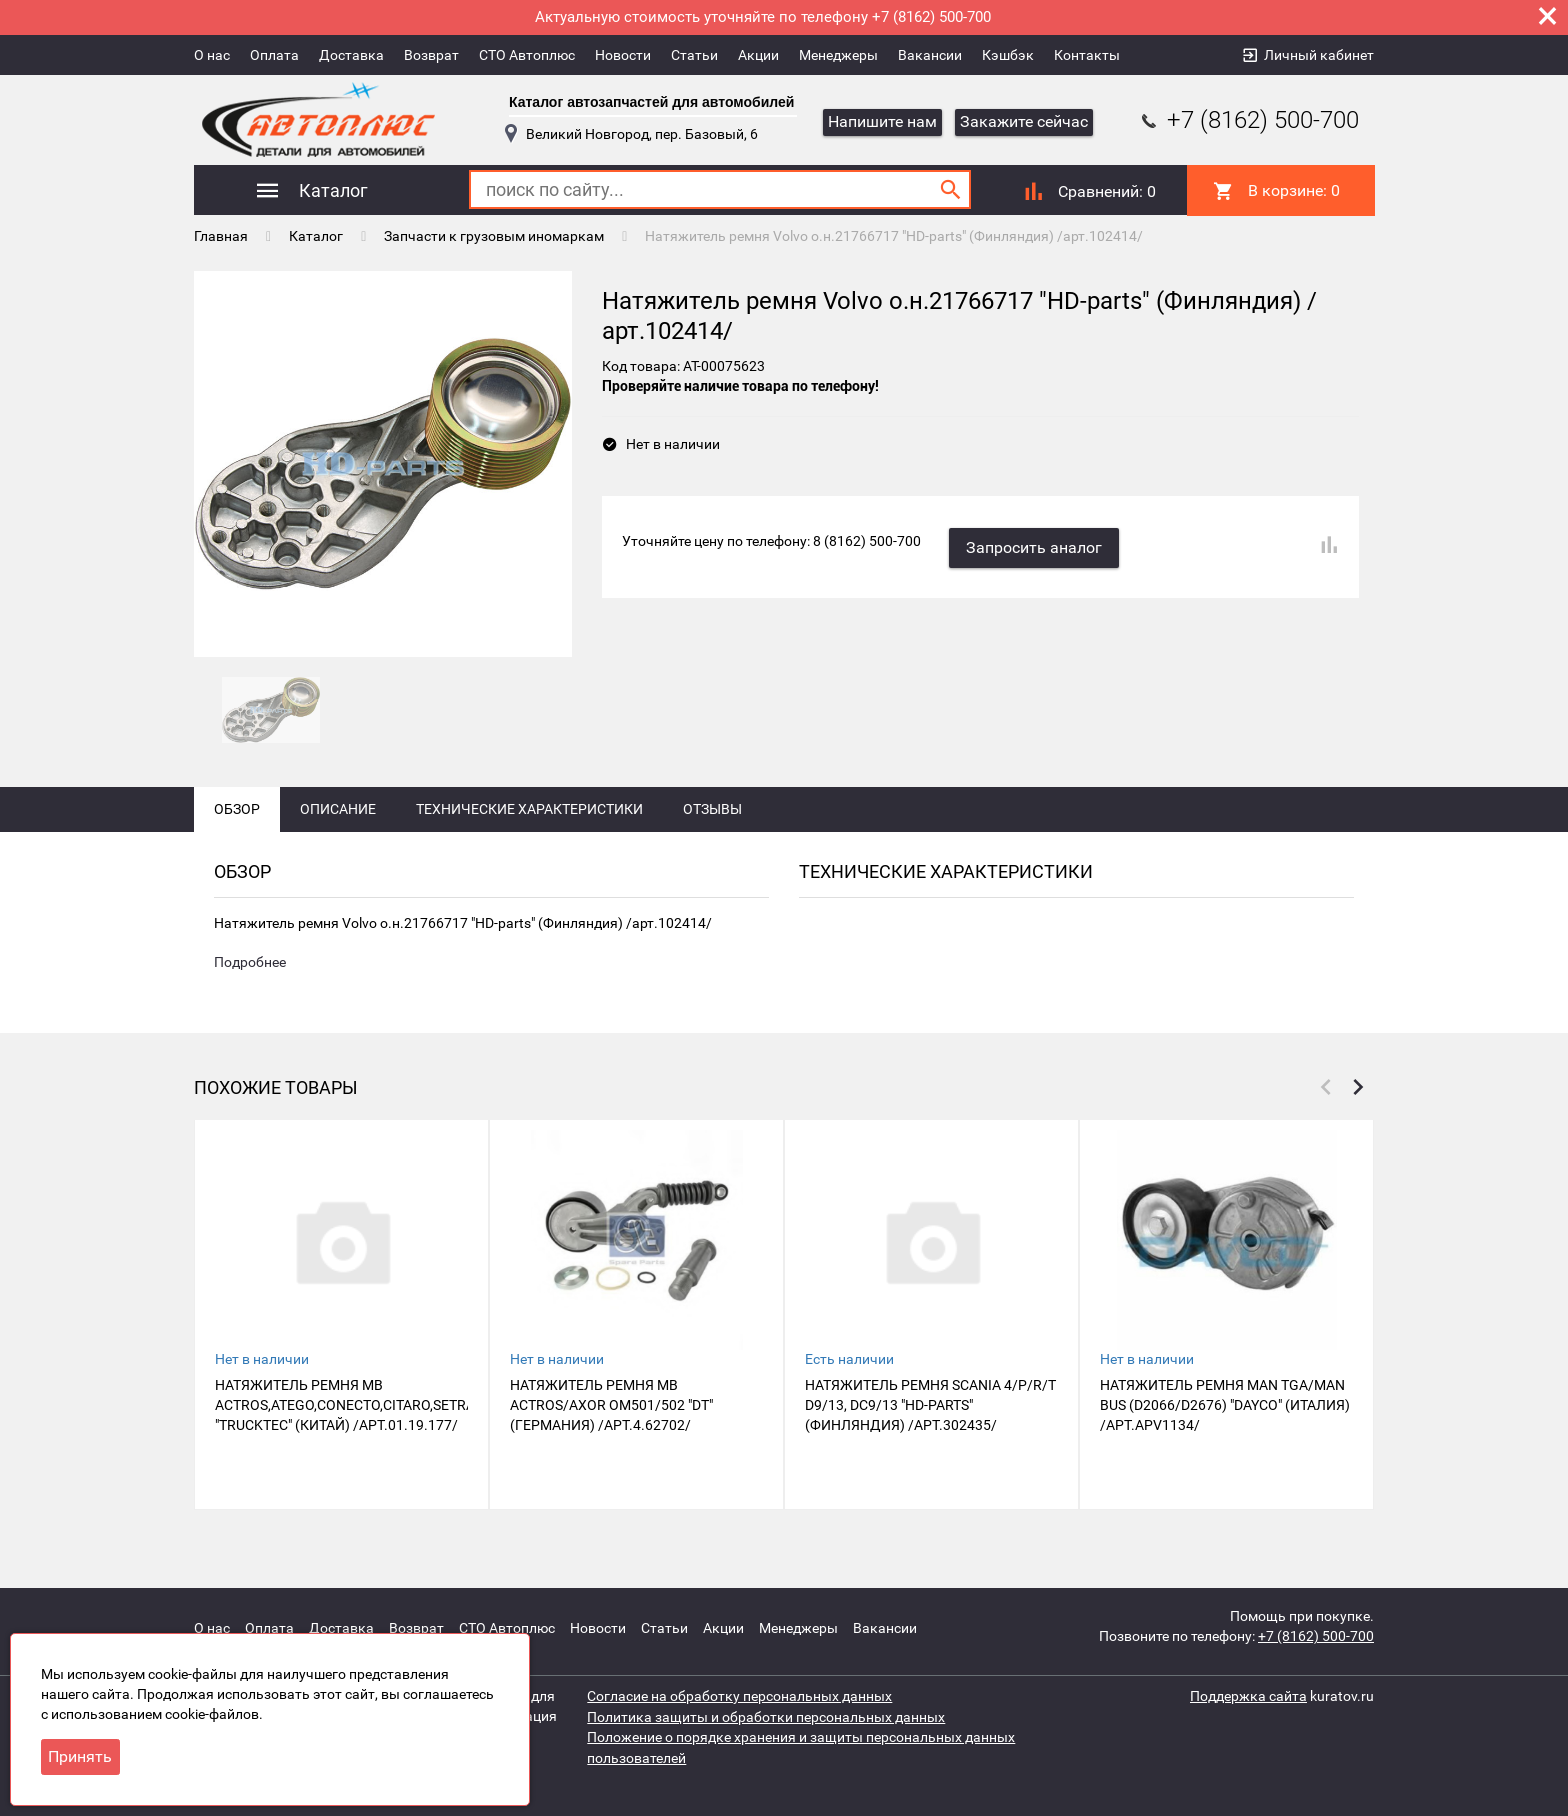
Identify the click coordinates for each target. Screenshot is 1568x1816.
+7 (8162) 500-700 (1248, 120)
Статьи (694, 55)
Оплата (274, 55)
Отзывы (712, 822)
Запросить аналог (1036, 544)
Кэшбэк (1008, 55)
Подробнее (250, 976)
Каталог (316, 235)
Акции (758, 55)
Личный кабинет (1319, 55)
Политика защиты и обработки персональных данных (766, 1716)
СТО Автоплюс (527, 55)
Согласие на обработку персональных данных (739, 1696)
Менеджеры (838, 55)
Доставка (351, 55)
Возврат (431, 55)
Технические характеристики (529, 822)
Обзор (237, 822)
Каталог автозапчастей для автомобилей (651, 102)
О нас (212, 55)
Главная (221, 235)
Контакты (1087, 55)
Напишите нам (882, 121)
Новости (623, 55)
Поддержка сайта (1248, 1696)
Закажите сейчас (1024, 121)
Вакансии (930, 55)
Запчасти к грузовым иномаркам (494, 235)
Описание (338, 822)
